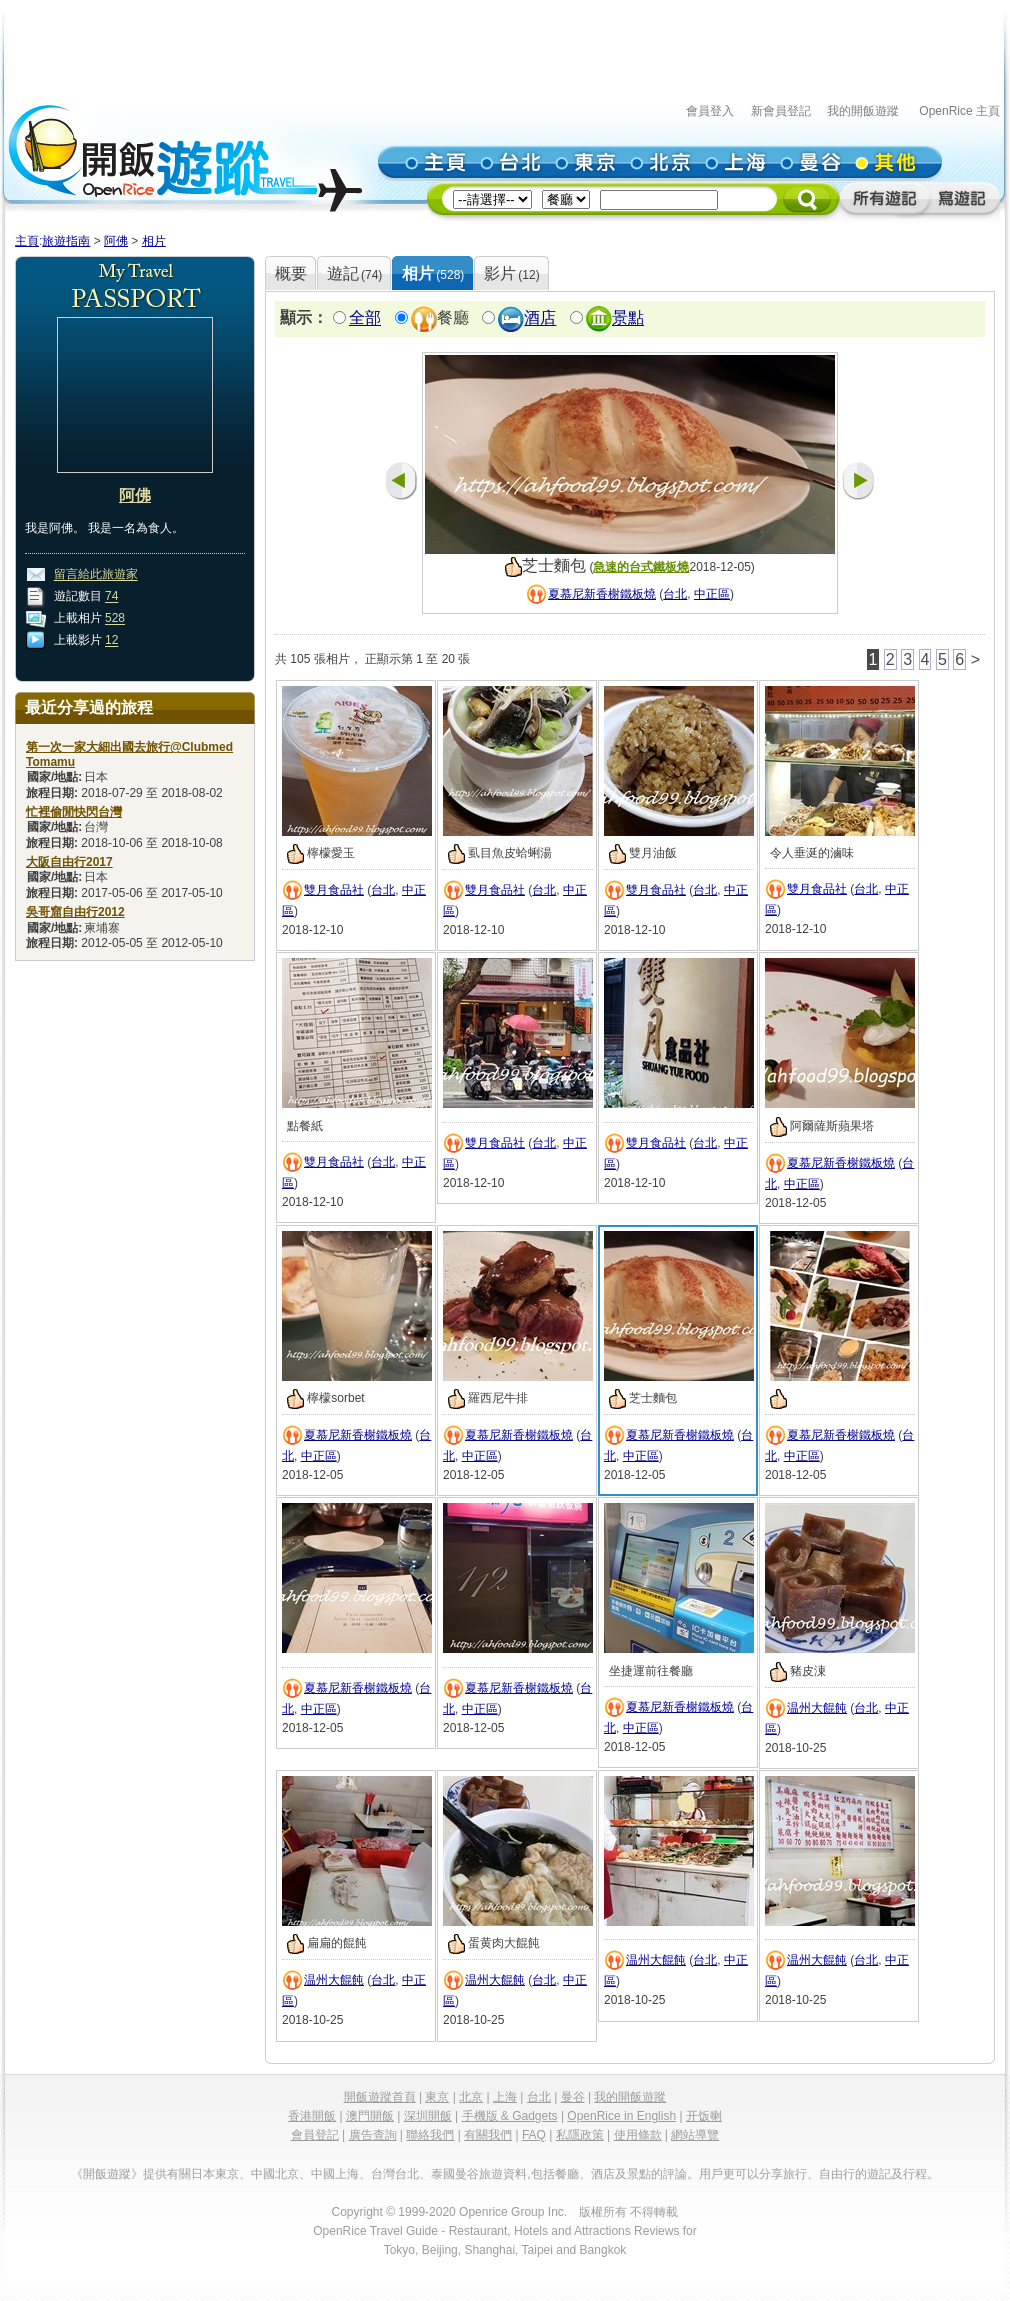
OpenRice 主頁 (959, 111)
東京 (437, 2097)
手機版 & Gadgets (510, 2116)
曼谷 (573, 2097)
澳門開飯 (370, 2116)
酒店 (540, 318)
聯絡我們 (430, 2135)
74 (111, 597)
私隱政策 (580, 2135)
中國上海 (335, 2174)
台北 (675, 594)
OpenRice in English (621, 2116)
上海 (505, 2097)
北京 (471, 2097)
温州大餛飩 (817, 1708)
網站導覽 (695, 2135)
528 (115, 619)
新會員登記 (781, 111)
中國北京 (275, 2174)
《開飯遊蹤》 (107, 2174)
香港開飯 (312, 2116)
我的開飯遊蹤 (863, 111)
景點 (628, 318)
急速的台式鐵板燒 (641, 567)
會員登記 (315, 2135)
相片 (154, 241)
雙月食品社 (334, 890)
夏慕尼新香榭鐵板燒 (602, 594)
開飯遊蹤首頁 (380, 2097)
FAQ (534, 2135)
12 (111, 641)
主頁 (27, 241)
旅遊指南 (66, 241)
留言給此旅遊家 (96, 575)
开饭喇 (704, 2116)
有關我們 (488, 2135)
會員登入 (710, 111)
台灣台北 (395, 2174)
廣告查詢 (373, 2135)
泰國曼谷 (455, 2174)
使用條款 (638, 2135)
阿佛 (116, 241)
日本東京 (215, 2174)
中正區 (712, 594)
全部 (365, 318)
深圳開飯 (428, 2116)
